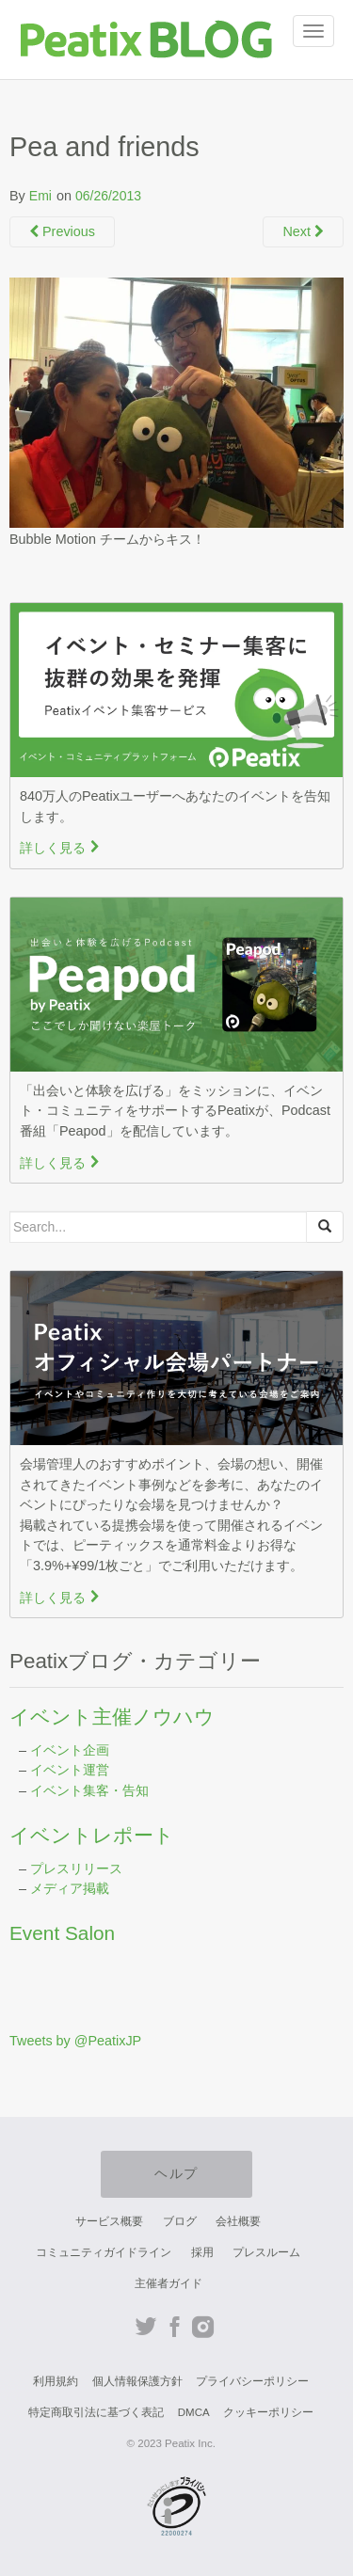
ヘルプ (176, 2173)
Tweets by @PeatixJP (75, 2040)
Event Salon (62, 1933)
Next (303, 231)
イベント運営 (69, 1769)
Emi (40, 195)
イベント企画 (69, 1749)
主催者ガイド (168, 2283)
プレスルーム (266, 2252)
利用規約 (55, 2381)
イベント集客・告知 (89, 1790)
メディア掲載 (69, 1888)
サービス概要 (109, 2221)
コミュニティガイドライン (103, 2252)
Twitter (146, 2327)
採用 (202, 2252)
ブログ (180, 2221)
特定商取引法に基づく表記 (96, 2412)
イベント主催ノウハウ (112, 1716)
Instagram (203, 2327)
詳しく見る (60, 847)
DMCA (194, 2412)
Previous (62, 231)
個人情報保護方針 (137, 2381)
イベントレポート (91, 1835)
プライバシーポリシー (252, 2381)
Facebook (174, 2327)
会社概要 (238, 2221)
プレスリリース (76, 1868)
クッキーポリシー (268, 2412)
